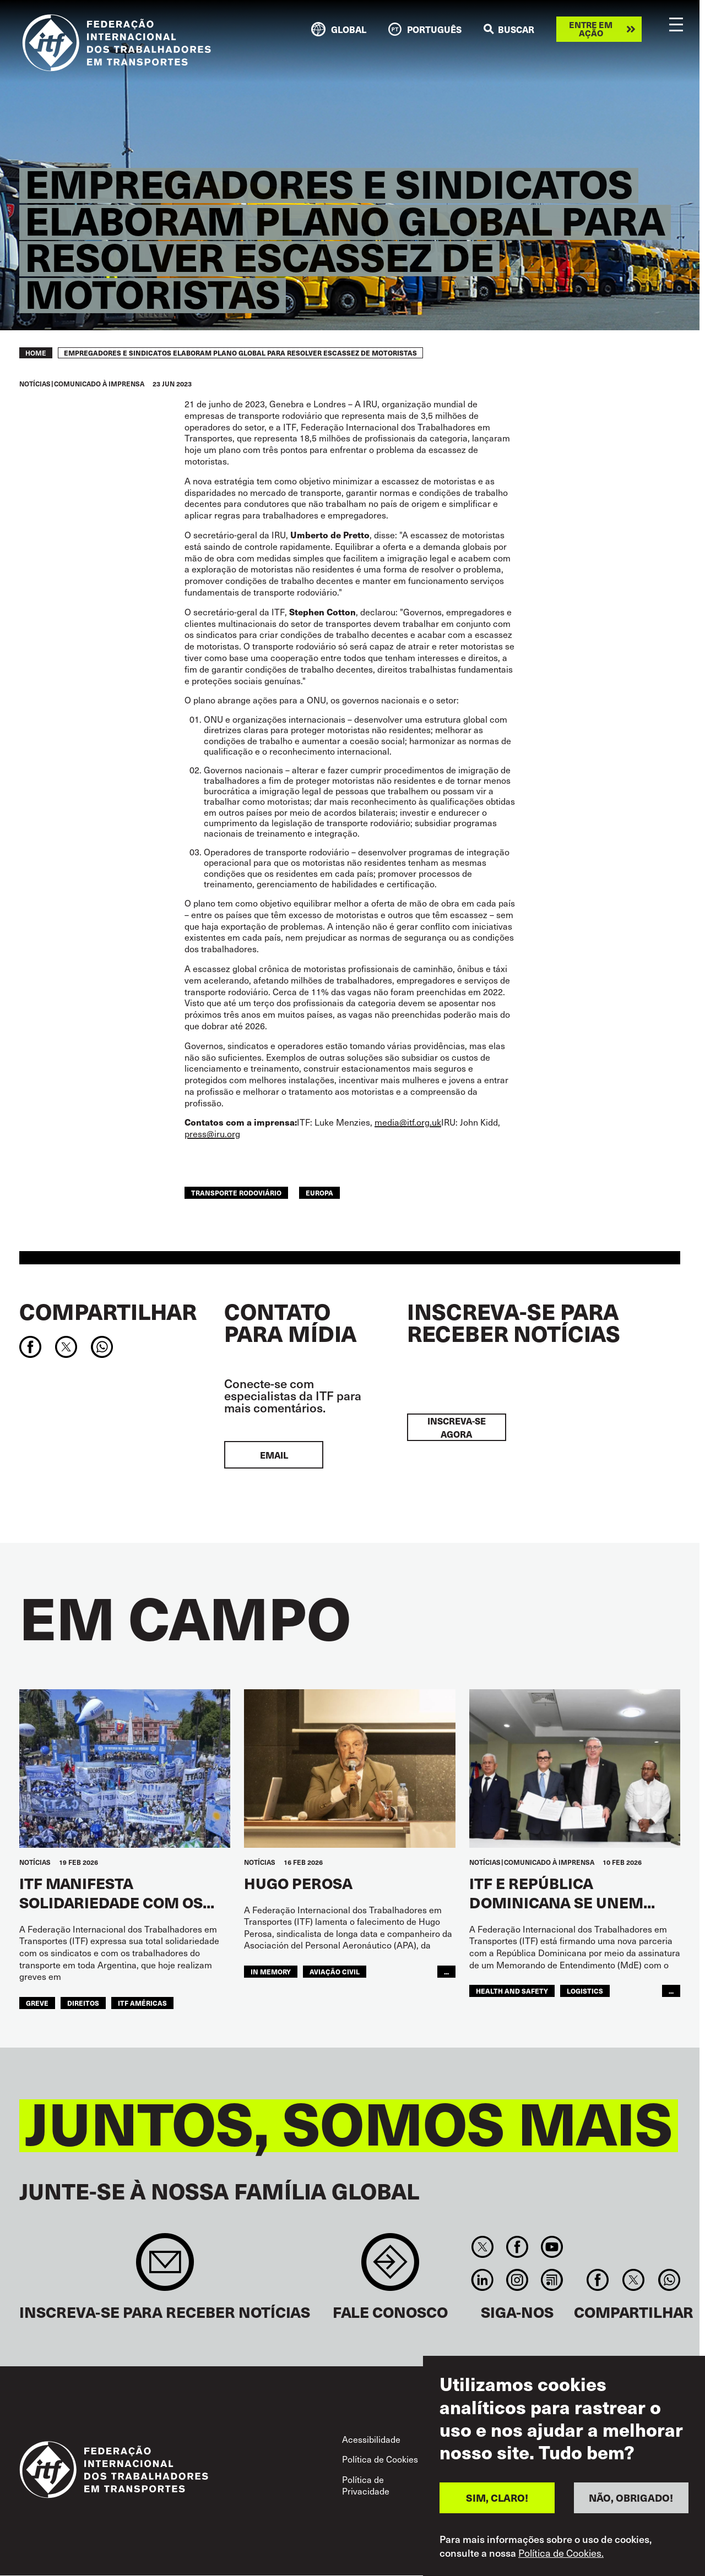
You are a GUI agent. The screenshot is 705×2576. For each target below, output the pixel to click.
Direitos (83, 2003)
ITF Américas (142, 2003)
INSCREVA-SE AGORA (456, 1427)
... (446, 1972)
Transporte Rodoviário (236, 1193)
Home (35, 352)
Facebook (517, 2247)
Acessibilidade (371, 2439)
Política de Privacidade (365, 2485)
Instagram (517, 2280)
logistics (585, 1991)
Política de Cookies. (561, 2565)
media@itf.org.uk (408, 1121)
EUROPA (319, 1193)
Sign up (165, 2267)
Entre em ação (590, 29)
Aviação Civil (335, 1972)
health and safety (512, 1991)
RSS (552, 2280)
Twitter (482, 2247)
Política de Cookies (380, 2458)
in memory (271, 1972)
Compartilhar (108, 1311)
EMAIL (274, 1454)
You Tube (552, 2247)
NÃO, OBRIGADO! (631, 2510)
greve (37, 2003)
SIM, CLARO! (497, 2510)
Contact (390, 2267)
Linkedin (482, 2280)
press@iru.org (212, 1133)
